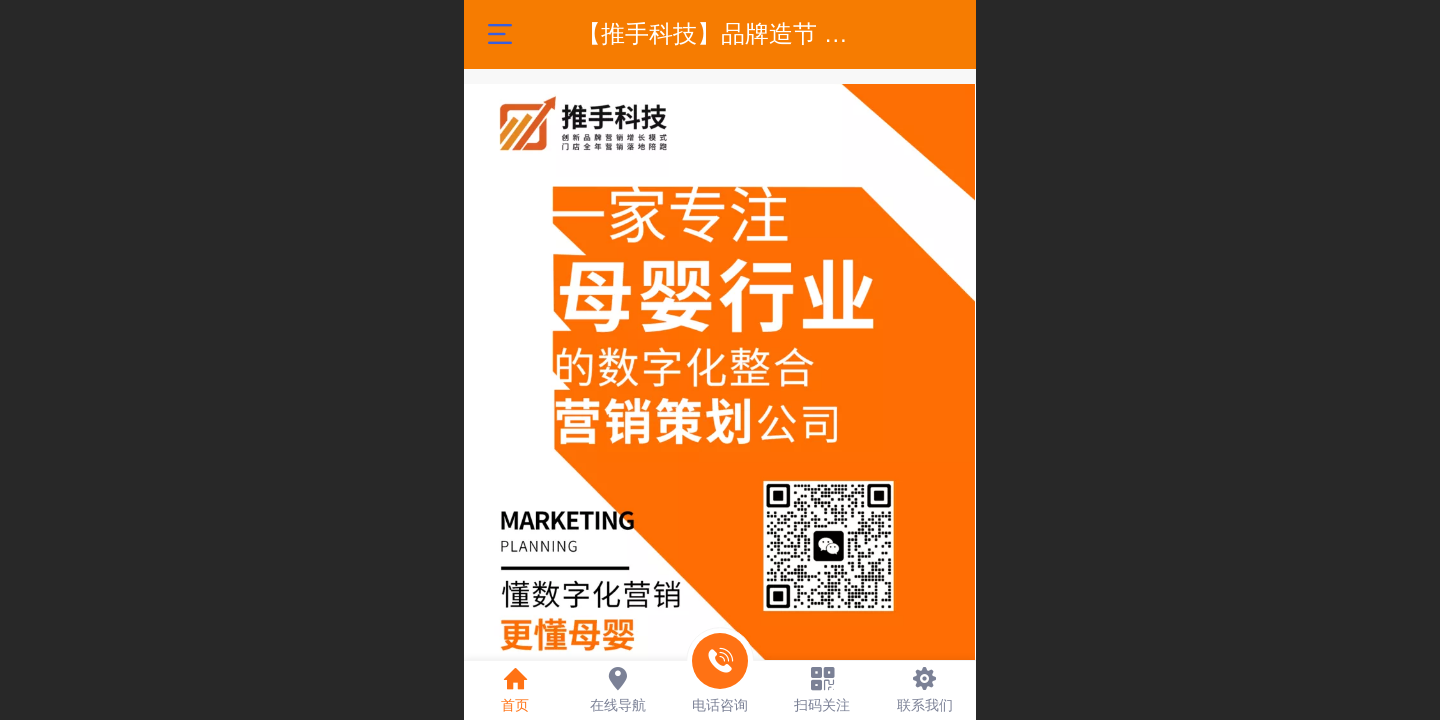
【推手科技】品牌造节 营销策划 (748, 33)
